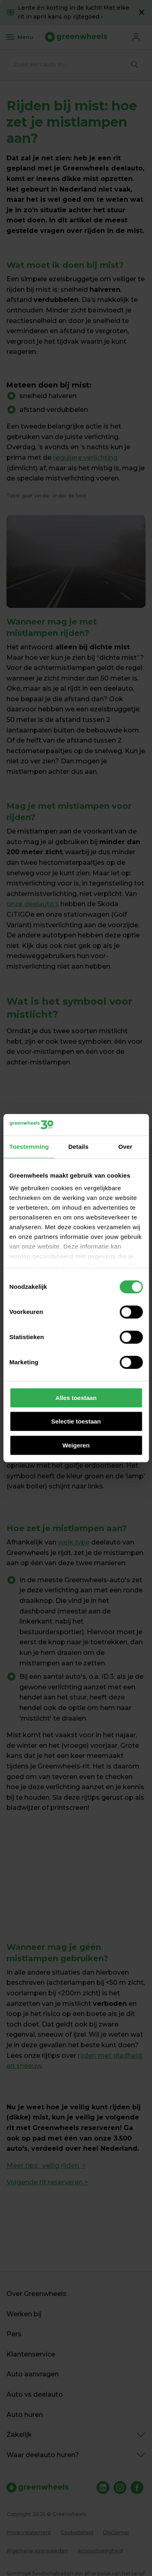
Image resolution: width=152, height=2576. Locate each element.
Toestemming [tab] (29, 1146)
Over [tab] (125, 1146)
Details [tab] (78, 1146)
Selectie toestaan (76, 1421)
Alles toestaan (76, 1397)
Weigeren (76, 1445)
